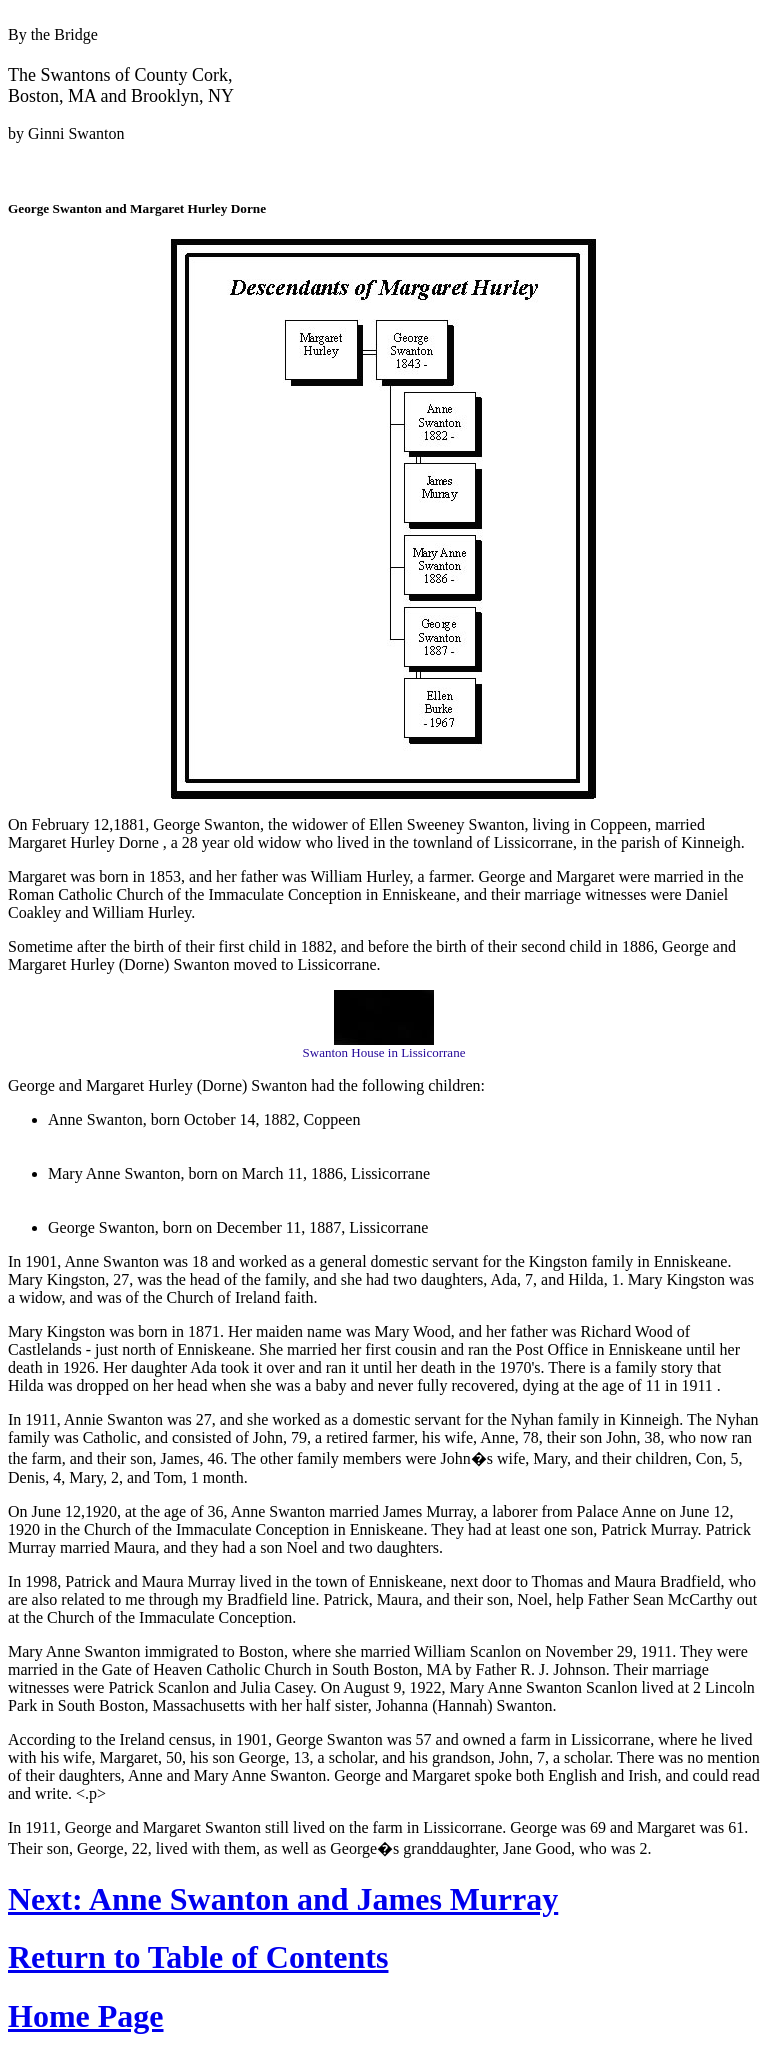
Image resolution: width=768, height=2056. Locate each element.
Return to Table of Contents (198, 1957)
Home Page (86, 2016)
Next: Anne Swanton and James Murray (283, 1899)
